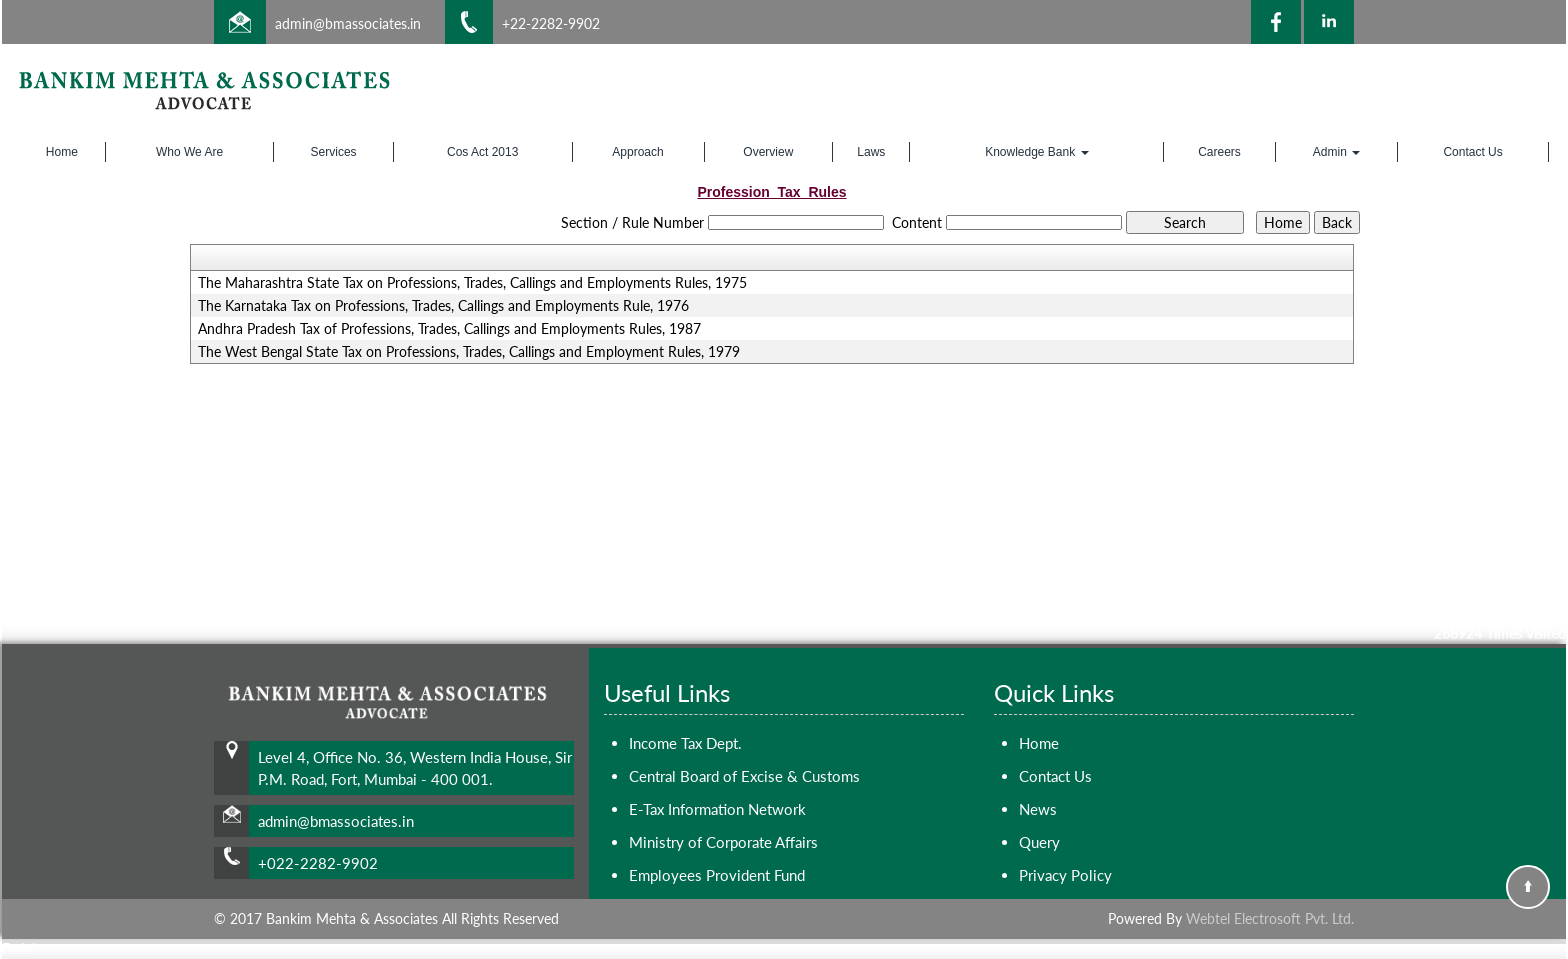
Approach (637, 152)
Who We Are (189, 152)
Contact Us (1472, 152)
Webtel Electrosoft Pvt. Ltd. (1270, 918)
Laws (871, 152)
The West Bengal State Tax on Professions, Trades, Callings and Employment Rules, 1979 (469, 352)
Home (62, 152)
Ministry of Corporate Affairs (723, 842)
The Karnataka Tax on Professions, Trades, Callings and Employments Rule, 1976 (443, 306)
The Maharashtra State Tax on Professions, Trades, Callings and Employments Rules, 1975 (472, 283)
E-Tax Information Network (717, 809)
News (1038, 809)
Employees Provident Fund (717, 875)
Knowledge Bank (1036, 152)
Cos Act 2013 (482, 152)
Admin (1336, 152)
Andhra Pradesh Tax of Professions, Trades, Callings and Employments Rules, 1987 (449, 329)
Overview (768, 152)
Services (334, 152)
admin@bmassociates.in (348, 23)
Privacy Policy (1065, 875)
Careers (1219, 152)
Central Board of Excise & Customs (744, 776)
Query (1039, 842)
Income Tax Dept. (685, 743)
